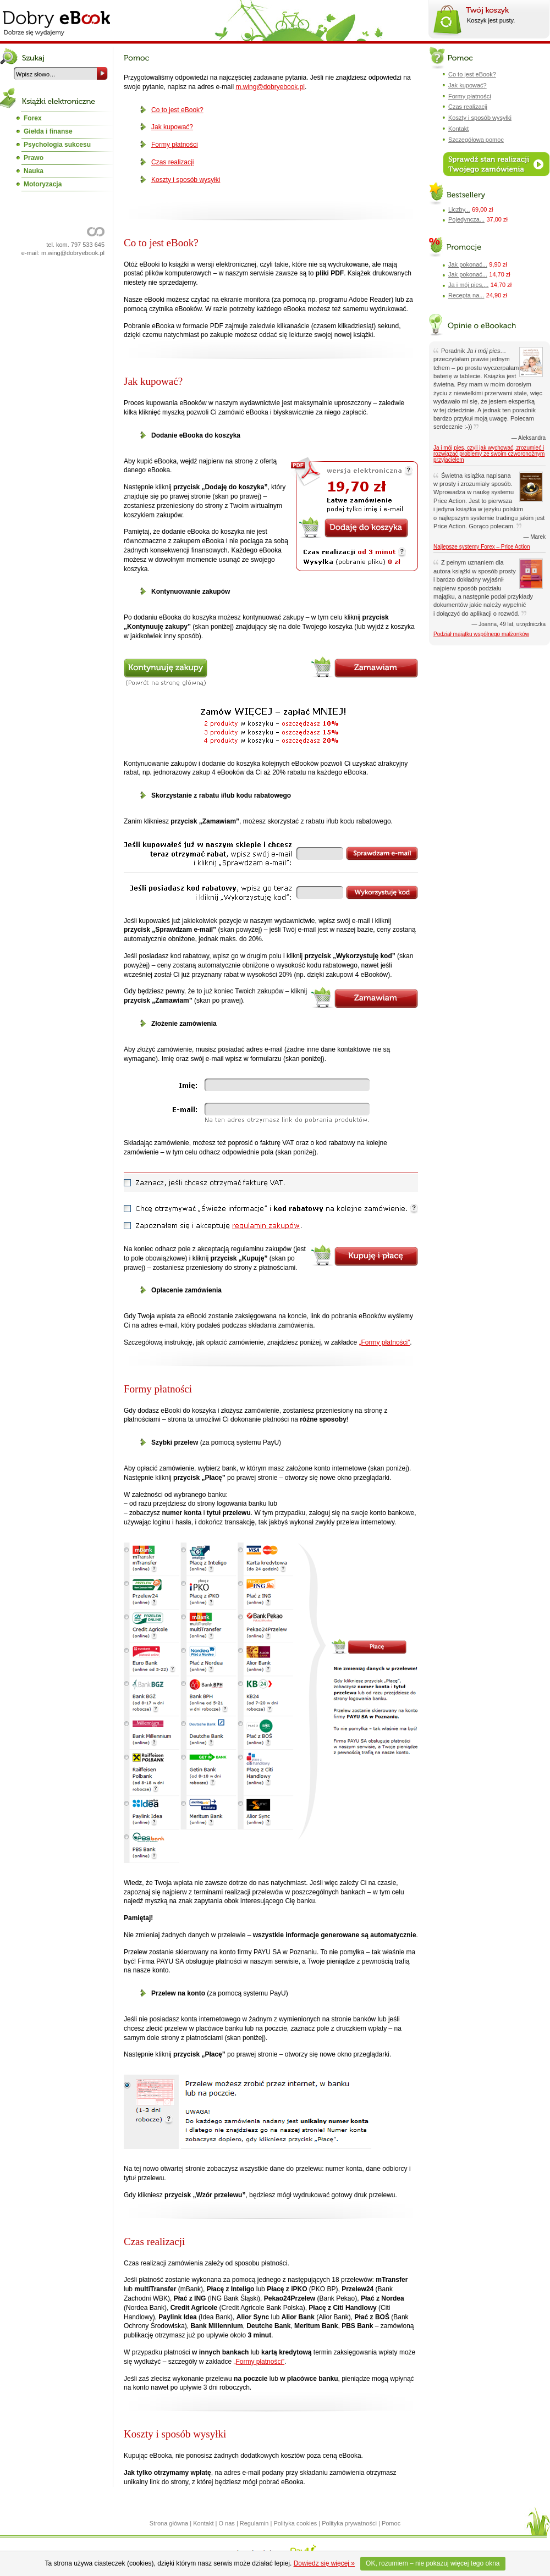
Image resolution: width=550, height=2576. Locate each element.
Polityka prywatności (349, 2523)
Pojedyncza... (466, 219)
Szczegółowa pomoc (476, 139)
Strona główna (169, 2523)
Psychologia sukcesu (57, 144)
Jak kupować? (172, 127)
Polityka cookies (295, 2523)
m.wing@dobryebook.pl (73, 253)
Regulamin (254, 2523)
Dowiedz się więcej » (324, 2563)
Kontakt (458, 128)
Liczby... (459, 209)
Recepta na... (466, 295)
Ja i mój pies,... (468, 284)
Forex (33, 118)
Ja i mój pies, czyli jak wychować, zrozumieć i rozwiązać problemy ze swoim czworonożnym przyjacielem (488, 454)
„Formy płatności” (384, 1342)
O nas (226, 2523)
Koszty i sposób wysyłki (185, 180)
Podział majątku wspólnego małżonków (481, 634)
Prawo (33, 158)
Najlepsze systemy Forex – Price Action (481, 547)
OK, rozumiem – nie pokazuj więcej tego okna (432, 2563)
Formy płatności (174, 144)
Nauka (33, 171)
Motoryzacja (43, 184)
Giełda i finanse (48, 131)
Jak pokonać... (467, 264)
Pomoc (391, 2523)
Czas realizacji (172, 162)
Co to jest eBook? (177, 110)
